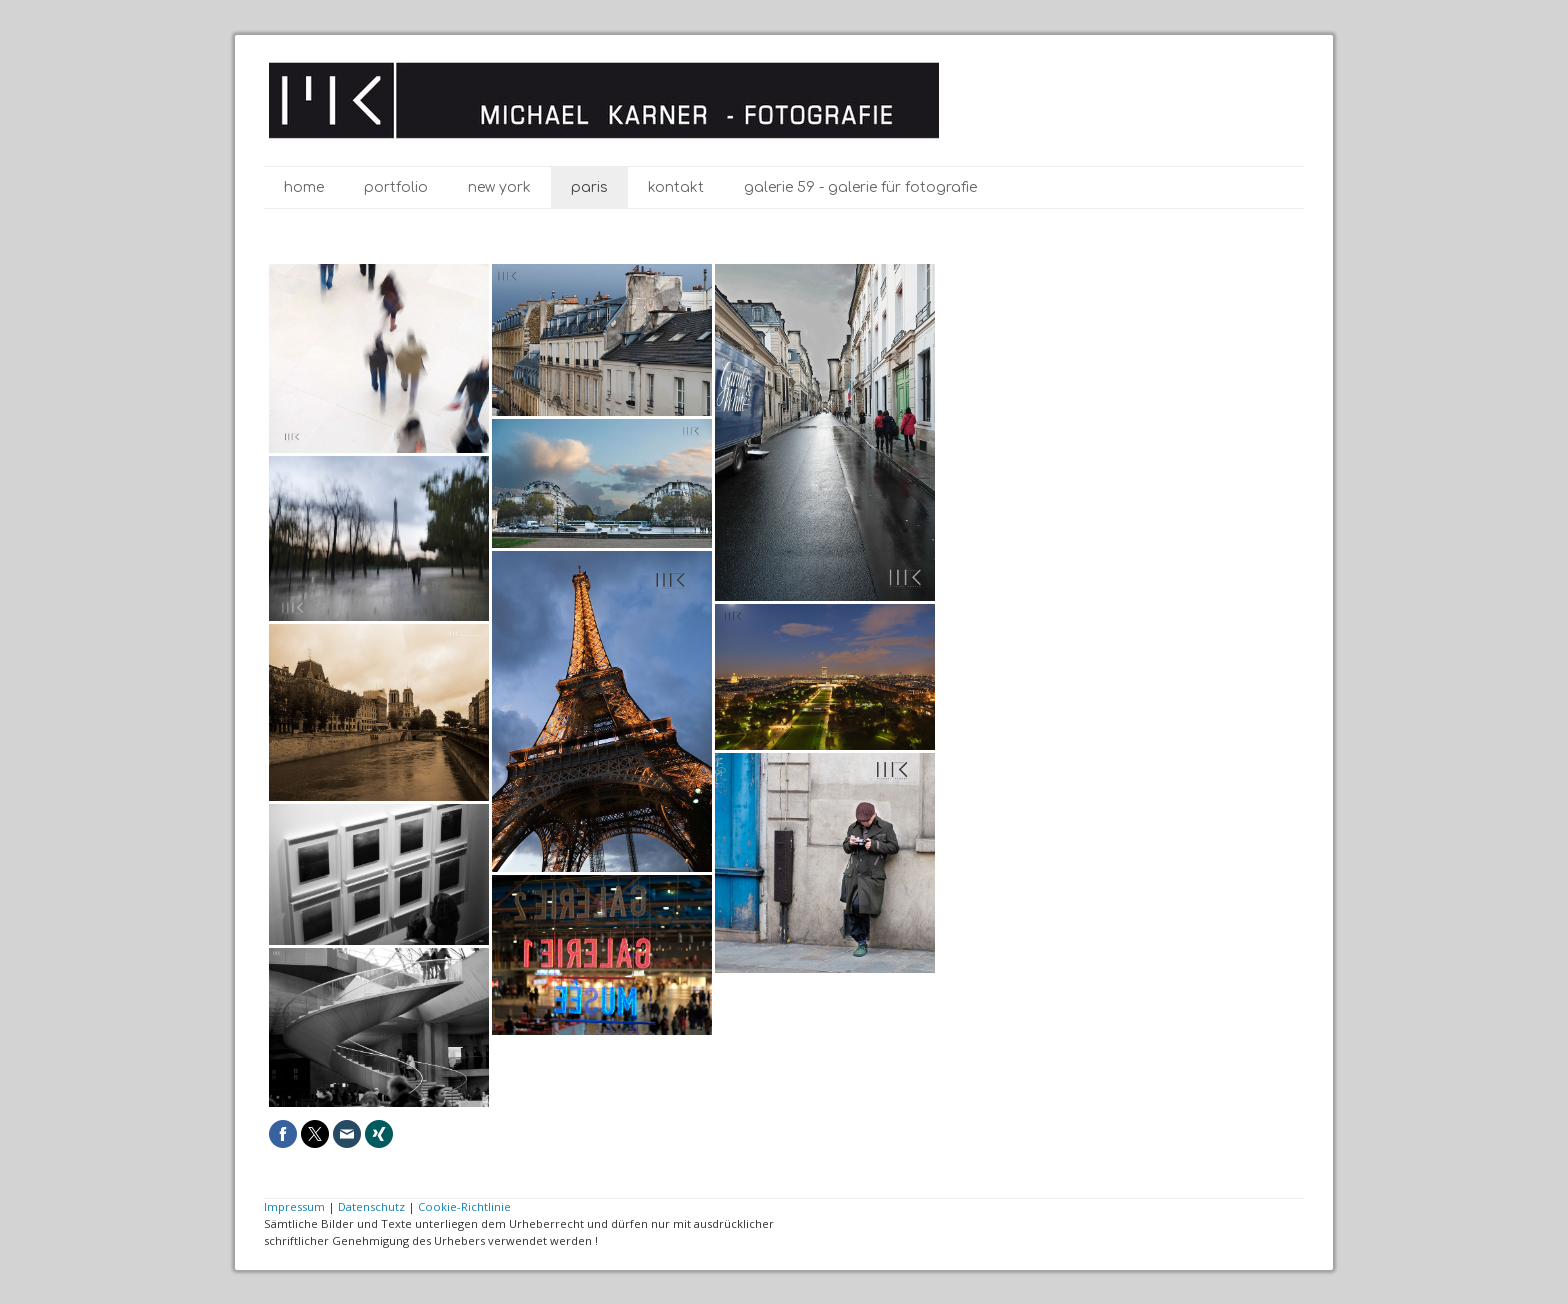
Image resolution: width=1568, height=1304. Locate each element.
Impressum (294, 1206)
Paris (589, 187)
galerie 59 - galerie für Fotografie (860, 187)
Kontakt (676, 187)
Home (304, 187)
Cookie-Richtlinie (464, 1206)
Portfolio (396, 187)
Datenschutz (371, 1206)
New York (499, 187)
